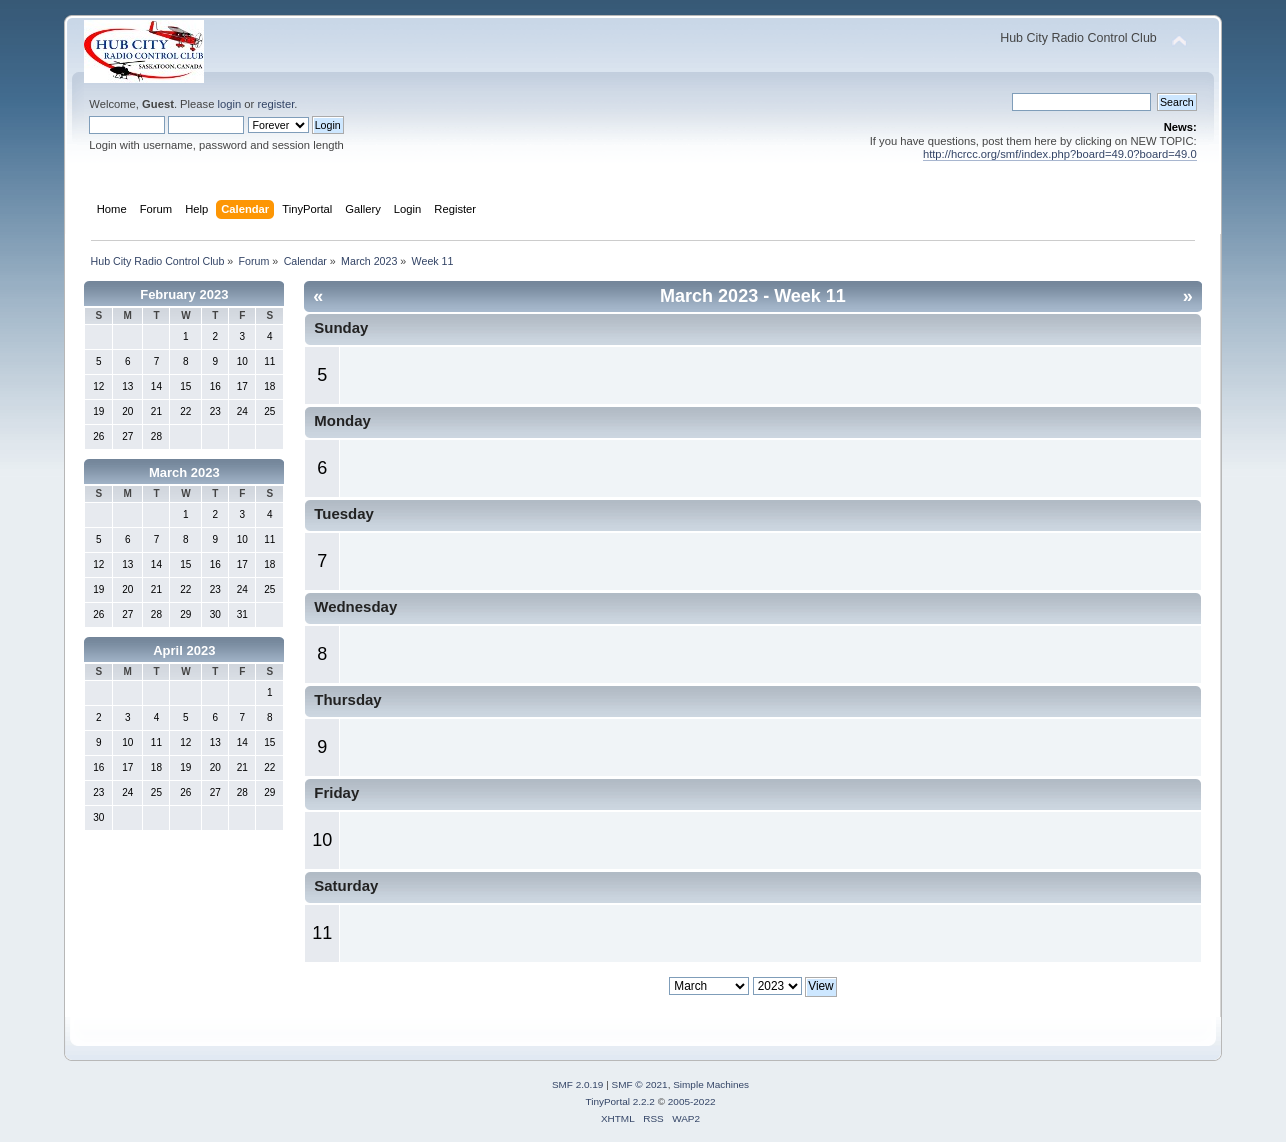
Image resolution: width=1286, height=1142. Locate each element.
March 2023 (184, 472)
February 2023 (184, 294)
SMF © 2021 (640, 1084)
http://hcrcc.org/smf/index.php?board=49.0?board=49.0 (1060, 154)
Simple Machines (711, 1084)
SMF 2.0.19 (578, 1084)
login (230, 104)
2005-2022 (692, 1101)
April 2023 (184, 650)
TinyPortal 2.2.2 (619, 1101)
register (275, 104)
